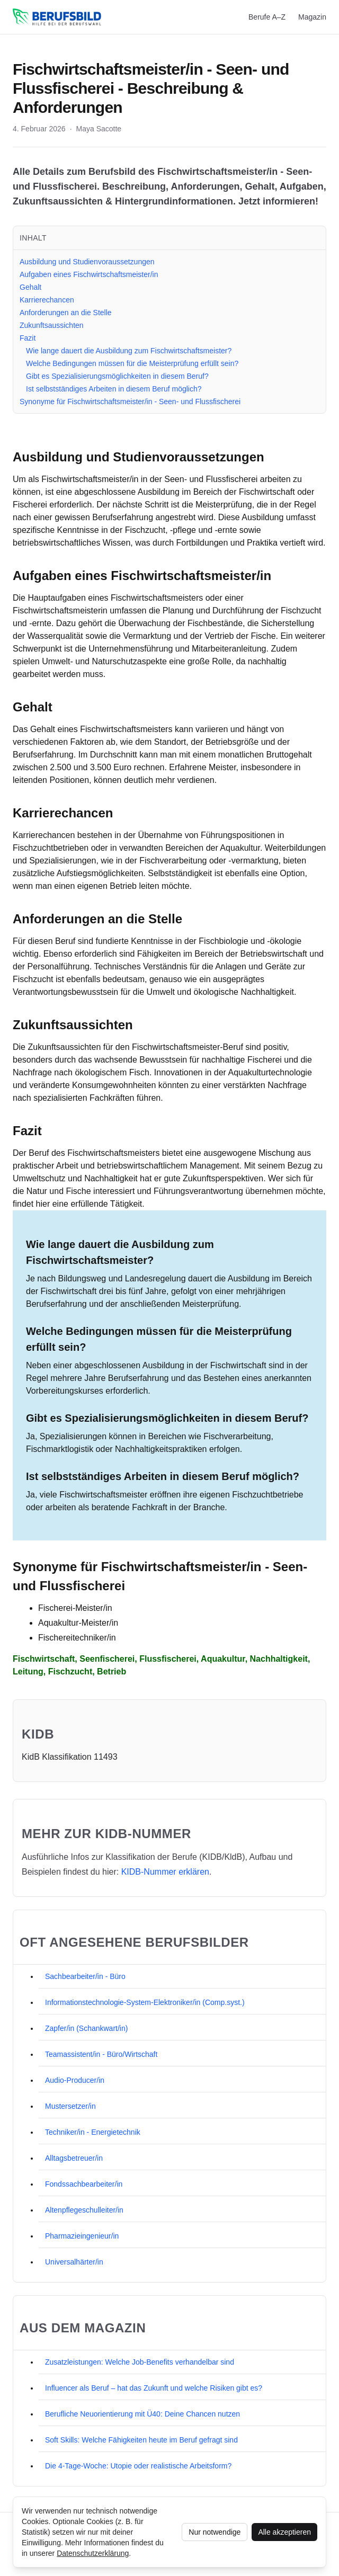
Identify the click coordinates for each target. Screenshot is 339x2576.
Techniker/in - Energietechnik (92, 2132)
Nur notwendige (214, 2532)
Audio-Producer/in (74, 2080)
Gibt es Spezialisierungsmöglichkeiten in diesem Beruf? (117, 376)
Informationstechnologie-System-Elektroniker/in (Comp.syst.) (145, 2002)
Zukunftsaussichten (52, 325)
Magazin (312, 17)
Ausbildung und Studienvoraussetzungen (87, 261)
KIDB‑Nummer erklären (165, 1871)
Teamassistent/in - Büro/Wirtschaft (101, 2054)
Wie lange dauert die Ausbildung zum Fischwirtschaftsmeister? (128, 350)
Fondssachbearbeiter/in (83, 2184)
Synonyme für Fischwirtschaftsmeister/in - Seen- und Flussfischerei (130, 401)
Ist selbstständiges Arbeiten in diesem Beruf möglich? (114, 389)
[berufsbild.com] (57, 16)
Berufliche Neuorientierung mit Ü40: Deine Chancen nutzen (142, 2414)
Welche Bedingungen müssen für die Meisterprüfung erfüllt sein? (132, 363)
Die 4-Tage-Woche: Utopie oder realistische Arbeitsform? (138, 2466)
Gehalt (30, 287)
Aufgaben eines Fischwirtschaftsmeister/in (89, 274)
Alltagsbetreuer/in (74, 2158)
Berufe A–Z (267, 17)
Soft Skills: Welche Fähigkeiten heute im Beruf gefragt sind (141, 2440)
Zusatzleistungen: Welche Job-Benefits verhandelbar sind (139, 2362)
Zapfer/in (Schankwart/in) (86, 2028)
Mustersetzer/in (70, 2106)
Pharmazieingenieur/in (82, 2236)
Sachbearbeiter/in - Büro (85, 1976)
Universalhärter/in (74, 2262)
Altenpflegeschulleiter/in (84, 2210)
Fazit (27, 338)
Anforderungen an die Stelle (66, 312)
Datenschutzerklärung (93, 2553)
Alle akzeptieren (284, 2532)
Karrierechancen (47, 300)
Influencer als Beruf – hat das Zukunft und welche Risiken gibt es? (153, 2388)
